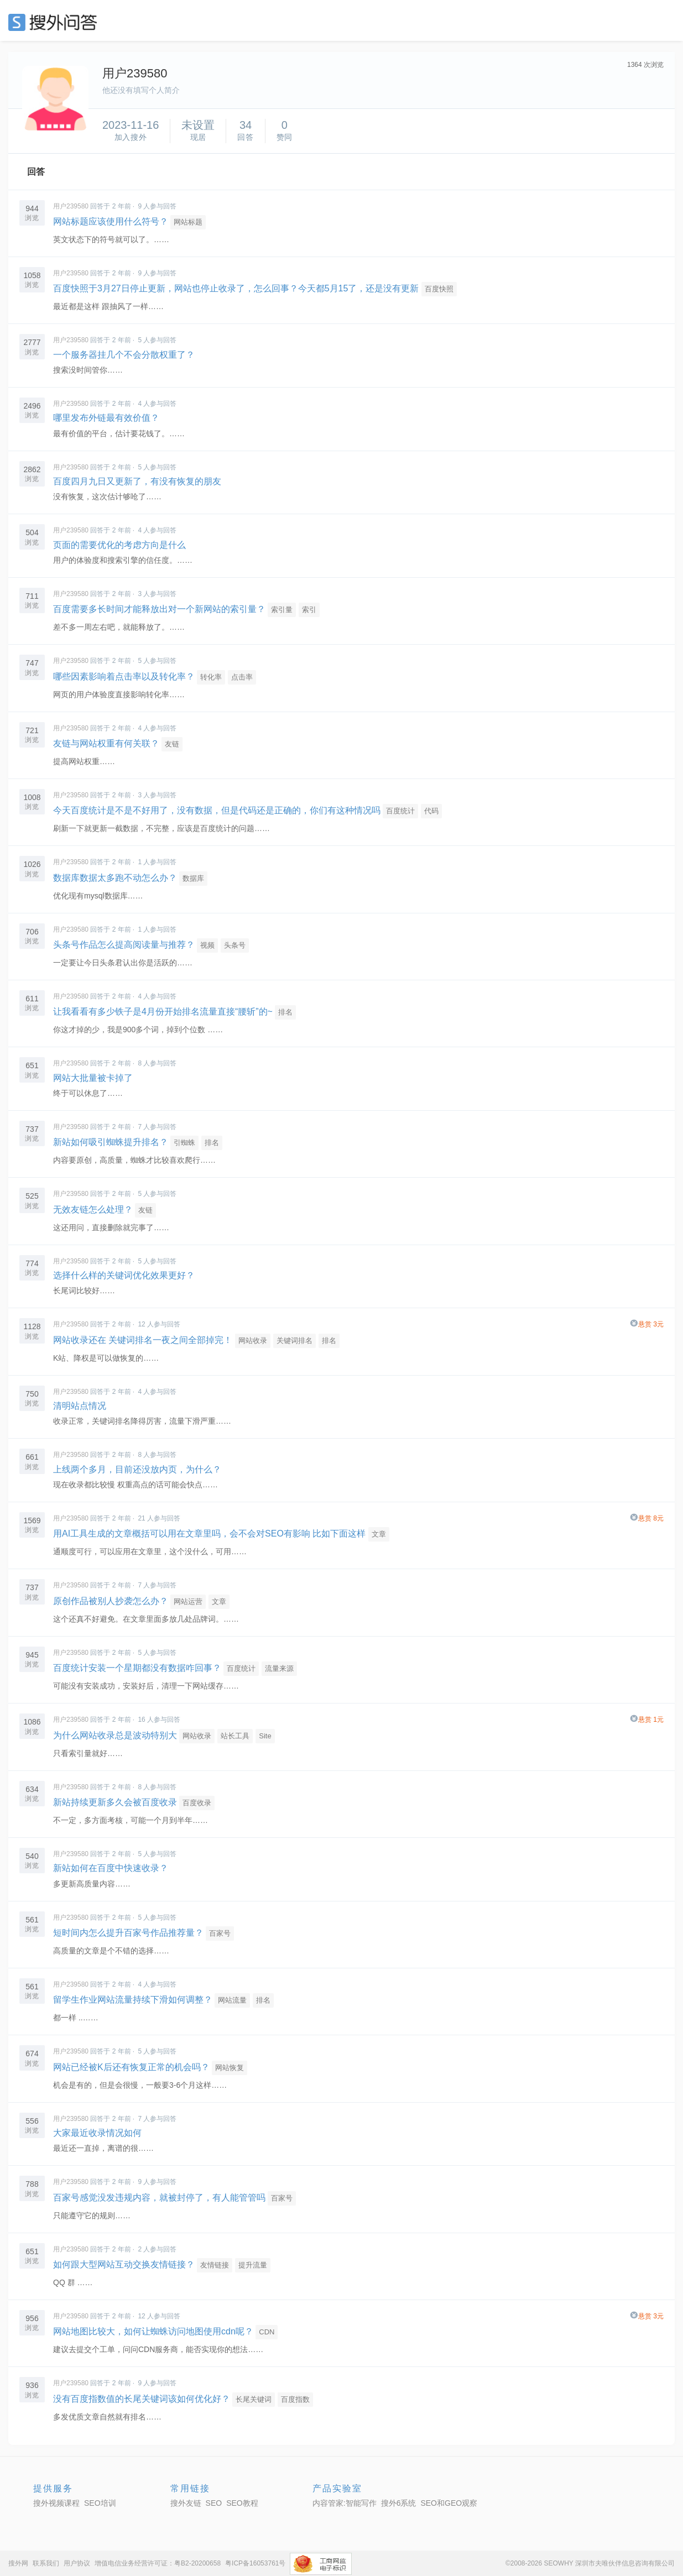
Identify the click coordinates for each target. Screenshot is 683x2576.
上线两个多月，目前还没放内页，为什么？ (137, 1469)
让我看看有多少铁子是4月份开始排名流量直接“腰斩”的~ (163, 1011)
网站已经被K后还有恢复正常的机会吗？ (131, 2067)
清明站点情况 (79, 1405)
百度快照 (439, 289)
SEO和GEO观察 (448, 2503)
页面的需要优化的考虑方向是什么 (119, 545)
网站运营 (188, 1601)
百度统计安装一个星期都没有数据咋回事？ (137, 1668)
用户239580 (70, 206)
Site (265, 1736)
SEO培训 (100, 2503)
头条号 (235, 945)
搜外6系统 (398, 2503)
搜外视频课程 (56, 2503)
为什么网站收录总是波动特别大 (115, 1735)
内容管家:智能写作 (344, 2503)
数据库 (193, 878)
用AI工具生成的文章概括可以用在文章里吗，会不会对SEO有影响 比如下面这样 (209, 1533)
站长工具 (235, 1736)
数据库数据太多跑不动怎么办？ (115, 877)
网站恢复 (229, 2067)
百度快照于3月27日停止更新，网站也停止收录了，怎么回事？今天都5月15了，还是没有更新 (236, 288)
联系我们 (46, 2563)
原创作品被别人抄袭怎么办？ (110, 1601)
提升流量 (252, 2265)
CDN (266, 2332)
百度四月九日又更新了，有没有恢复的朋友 (137, 481)
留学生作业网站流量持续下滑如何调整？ (132, 1999)
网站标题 (188, 222)
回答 (36, 171)
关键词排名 (294, 1340)
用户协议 (77, 2563)
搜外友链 (185, 2503)
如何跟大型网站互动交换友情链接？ (124, 2264)
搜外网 (18, 2563)
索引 (309, 609)
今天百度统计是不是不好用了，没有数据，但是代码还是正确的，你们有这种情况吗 (216, 810)
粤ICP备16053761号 (255, 2563)
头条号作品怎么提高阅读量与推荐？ (124, 944)
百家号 (220, 1933)
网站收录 (252, 1340)
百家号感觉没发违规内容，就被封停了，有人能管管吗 (159, 2197)
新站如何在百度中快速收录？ (110, 1868)
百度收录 (197, 1803)
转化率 (211, 677)
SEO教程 (242, 2503)
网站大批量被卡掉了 (93, 1078)
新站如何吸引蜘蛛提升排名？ (110, 1142)
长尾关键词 (254, 2399)
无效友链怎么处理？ (93, 1209)
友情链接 (214, 2265)
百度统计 (400, 811)
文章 (379, 1534)
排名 (285, 1012)
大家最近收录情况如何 (97, 2133)
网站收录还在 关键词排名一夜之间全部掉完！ (142, 1340)
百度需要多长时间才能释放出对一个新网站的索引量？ (159, 609)
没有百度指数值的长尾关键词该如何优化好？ (141, 2398)
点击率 (242, 677)
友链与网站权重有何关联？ (106, 743)
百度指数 (295, 2399)
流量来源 (279, 1668)
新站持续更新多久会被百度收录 (115, 1802)
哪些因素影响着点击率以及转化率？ (124, 676)
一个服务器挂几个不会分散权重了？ (124, 354)
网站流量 (232, 2000)
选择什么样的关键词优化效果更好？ (124, 1275)
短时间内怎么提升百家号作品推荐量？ (128, 1932)
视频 (207, 945)
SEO (55, 22)
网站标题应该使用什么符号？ (110, 221)
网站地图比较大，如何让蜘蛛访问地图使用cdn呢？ (153, 2331)
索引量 (282, 609)
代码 (431, 811)
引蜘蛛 (184, 1142)
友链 (172, 744)
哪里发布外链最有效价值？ (106, 417)
